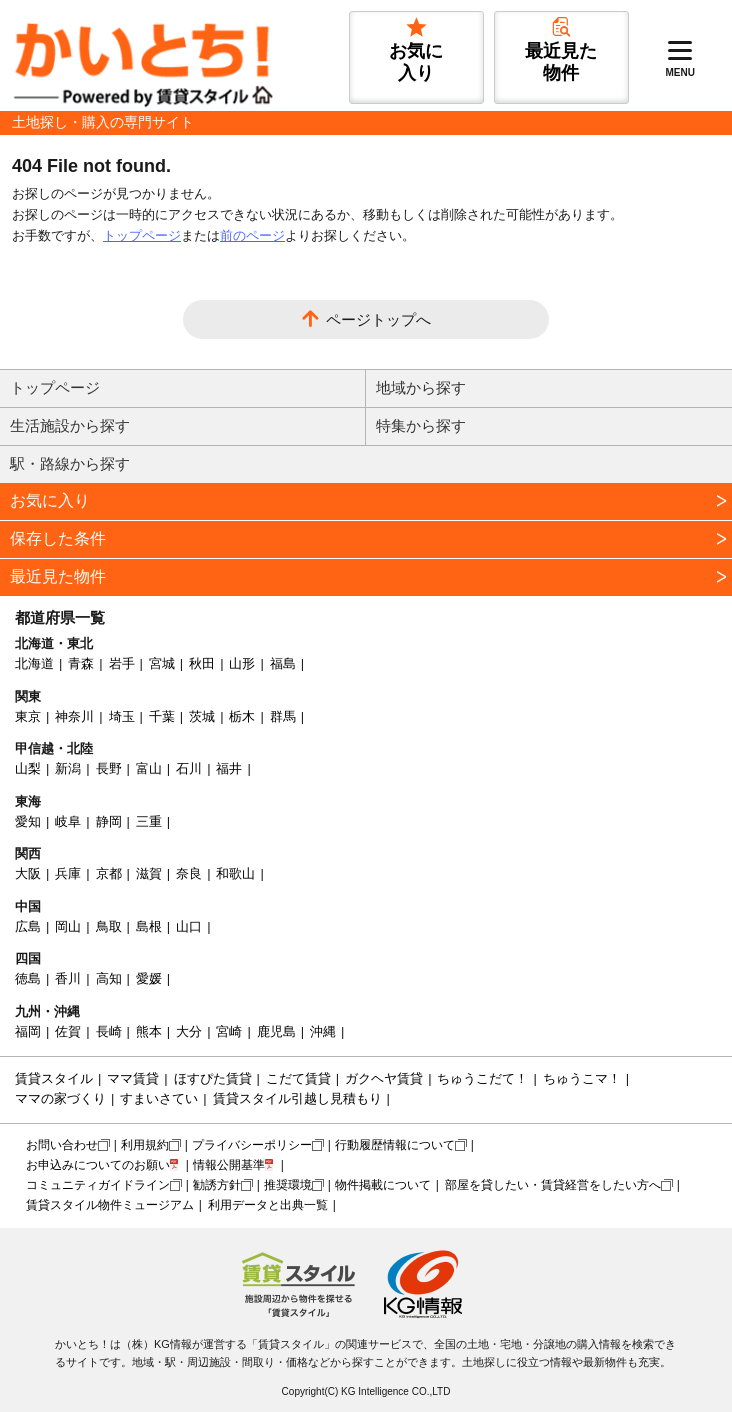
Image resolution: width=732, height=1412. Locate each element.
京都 (109, 873)
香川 (68, 978)
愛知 (28, 821)
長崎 (109, 1031)
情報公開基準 (229, 1165)
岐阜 (68, 821)
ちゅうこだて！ (482, 1078)
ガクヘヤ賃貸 (384, 1078)
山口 (189, 926)
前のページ (252, 235)
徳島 (28, 978)
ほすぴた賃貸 (213, 1078)
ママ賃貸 (133, 1078)
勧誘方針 (217, 1185)
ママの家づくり (60, 1098)
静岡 (109, 821)
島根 (149, 926)
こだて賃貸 (298, 1078)
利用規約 (145, 1145)
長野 (109, 768)
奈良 (189, 873)
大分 (189, 1031)
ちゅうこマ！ (582, 1078)
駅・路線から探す (70, 463)
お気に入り (50, 500)
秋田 (202, 663)
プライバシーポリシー (252, 1145)
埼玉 (122, 716)
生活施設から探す (70, 425)
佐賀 (68, 1031)
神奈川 (74, 716)
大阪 (28, 873)
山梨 (28, 768)
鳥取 (109, 926)
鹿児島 (276, 1031)
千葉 (162, 716)
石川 (189, 768)
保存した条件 (58, 538)
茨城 (202, 716)
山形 (242, 663)
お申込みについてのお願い (98, 1165)
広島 (28, 926)
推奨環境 (288, 1185)
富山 (149, 768)
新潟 (68, 768)
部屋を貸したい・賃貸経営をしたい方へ (553, 1185)
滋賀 (149, 873)
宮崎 (229, 1031)
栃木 (242, 716)
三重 (149, 821)
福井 (229, 768)
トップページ (142, 235)
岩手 (122, 663)
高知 (109, 978)
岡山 (68, 926)
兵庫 (68, 873)
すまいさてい (159, 1098)
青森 (81, 663)
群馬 (283, 716)
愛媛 (149, 978)
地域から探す (421, 387)
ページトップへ (378, 319)
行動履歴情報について (395, 1145)
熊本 (149, 1031)
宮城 (162, 663)
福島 (283, 663)
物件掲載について (383, 1185)
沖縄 (323, 1031)
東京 (28, 716)
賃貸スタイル (54, 1078)
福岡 (28, 1031)
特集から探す (421, 425)
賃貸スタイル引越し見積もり (297, 1098)
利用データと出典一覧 (268, 1205)
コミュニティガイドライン (98, 1185)
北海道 (34, 663)
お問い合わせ (62, 1145)
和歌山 (235, 873)
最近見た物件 (58, 576)
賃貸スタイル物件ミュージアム (110, 1205)
